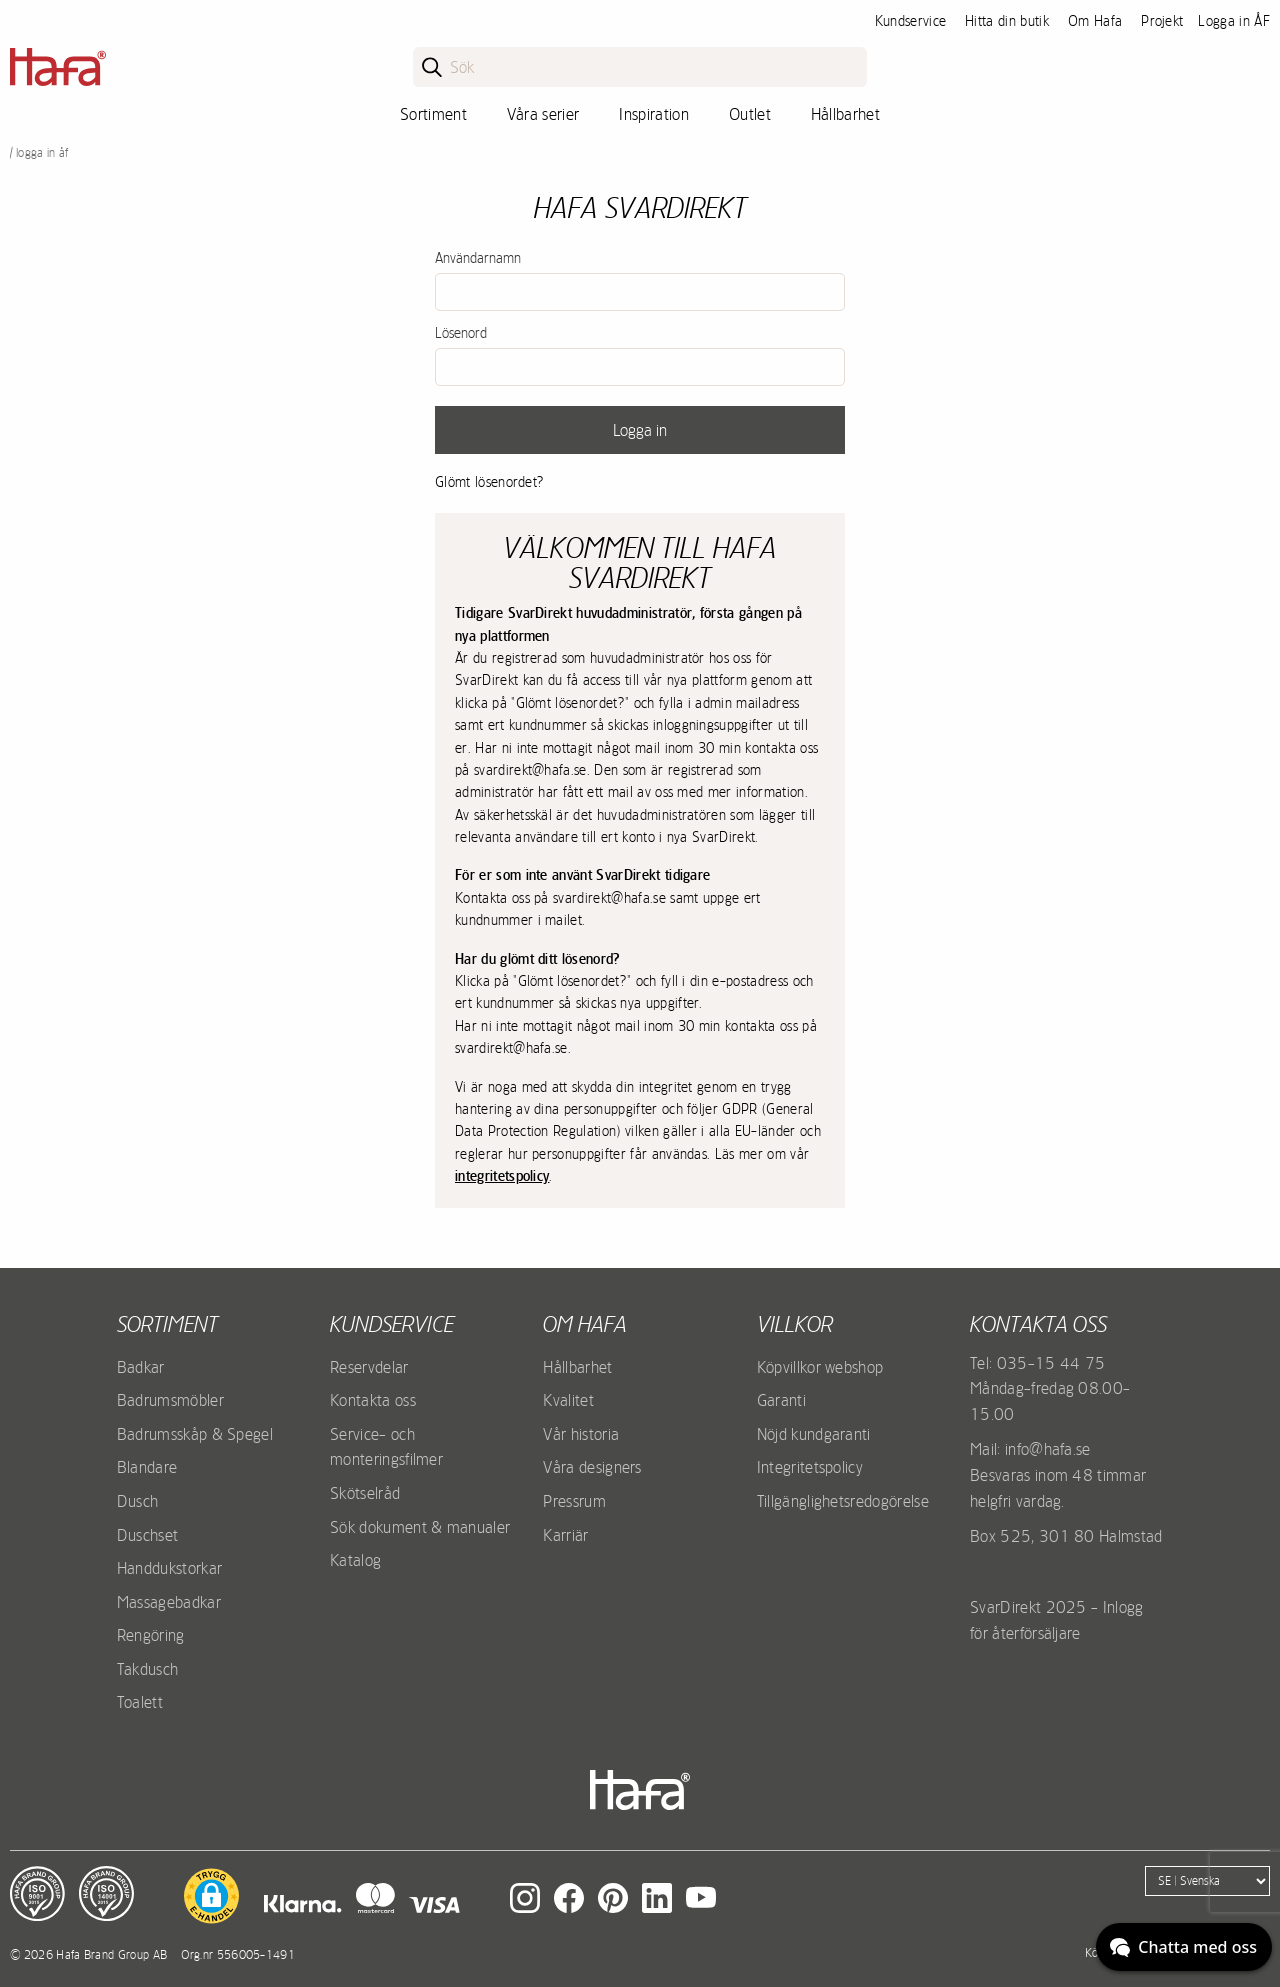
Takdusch (148, 1669)
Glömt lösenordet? (489, 482)
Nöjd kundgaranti (814, 1434)
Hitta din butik (1007, 21)
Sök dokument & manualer (420, 1527)
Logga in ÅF (1234, 21)
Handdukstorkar (169, 1568)
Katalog (355, 1560)
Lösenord (461, 333)
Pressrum (574, 1501)
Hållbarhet (845, 114)
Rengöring (151, 1635)
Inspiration (654, 114)
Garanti (781, 1400)
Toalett (140, 1702)
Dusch (138, 1501)
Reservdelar (369, 1367)
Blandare (147, 1467)
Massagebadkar (169, 1602)
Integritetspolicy (810, 1467)
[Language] (1207, 1881)
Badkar (141, 1367)
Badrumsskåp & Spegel (195, 1434)
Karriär (565, 1535)
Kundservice (911, 21)
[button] (211, 1896)
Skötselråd (365, 1493)
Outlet (750, 114)
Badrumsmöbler (170, 1400)
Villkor (795, 1324)
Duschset (148, 1535)
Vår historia (581, 1434)
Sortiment (433, 114)
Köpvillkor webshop (820, 1367)
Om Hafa (1095, 21)
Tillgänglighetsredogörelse (843, 1501)
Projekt (1162, 21)
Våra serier (543, 114)
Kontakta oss (373, 1400)
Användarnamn (478, 258)
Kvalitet (568, 1400)
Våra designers (592, 1467)
